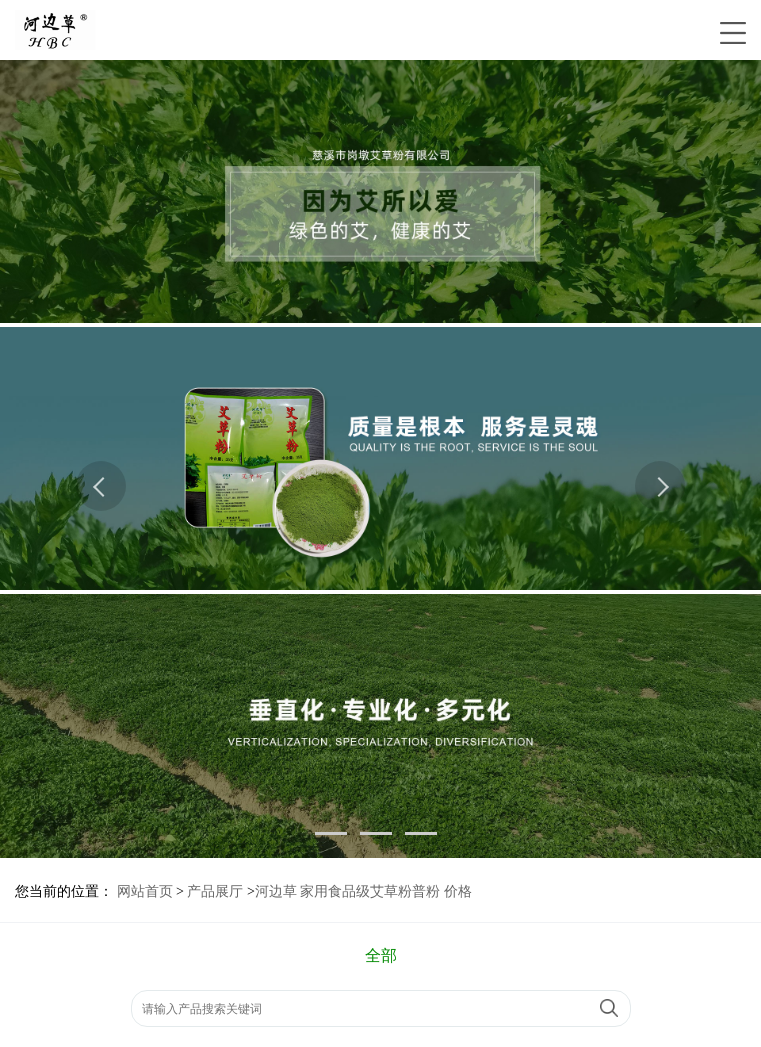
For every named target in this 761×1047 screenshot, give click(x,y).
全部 (381, 955)
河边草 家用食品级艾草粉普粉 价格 (363, 891)
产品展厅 (215, 891)
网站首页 (145, 891)
